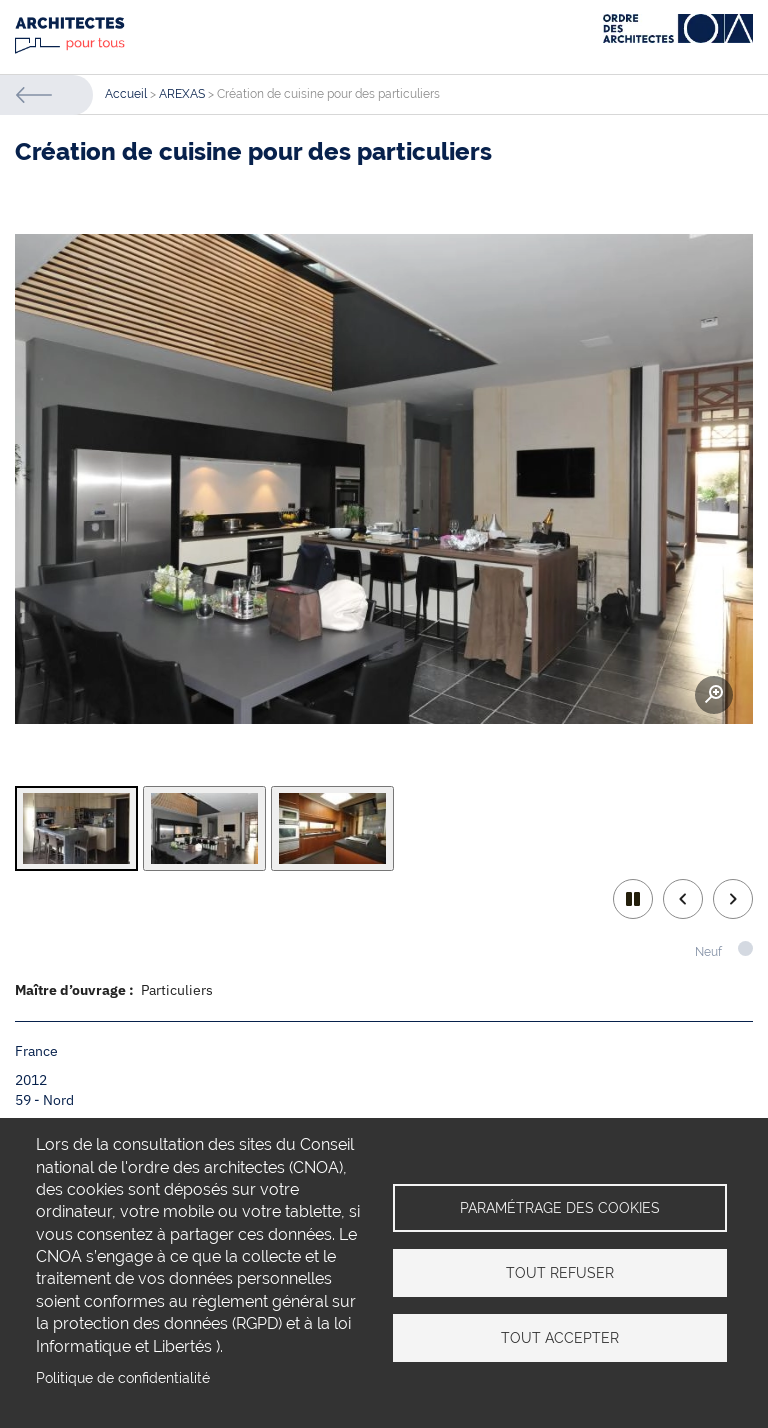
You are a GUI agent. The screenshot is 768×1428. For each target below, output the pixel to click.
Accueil (126, 94)
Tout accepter (560, 1338)
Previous (683, 899)
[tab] (76, 828)
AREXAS (182, 94)
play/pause (633, 899)
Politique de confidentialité (123, 1378)
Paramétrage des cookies (560, 1208)
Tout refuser (560, 1273)
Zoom (714, 695)
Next (733, 899)
